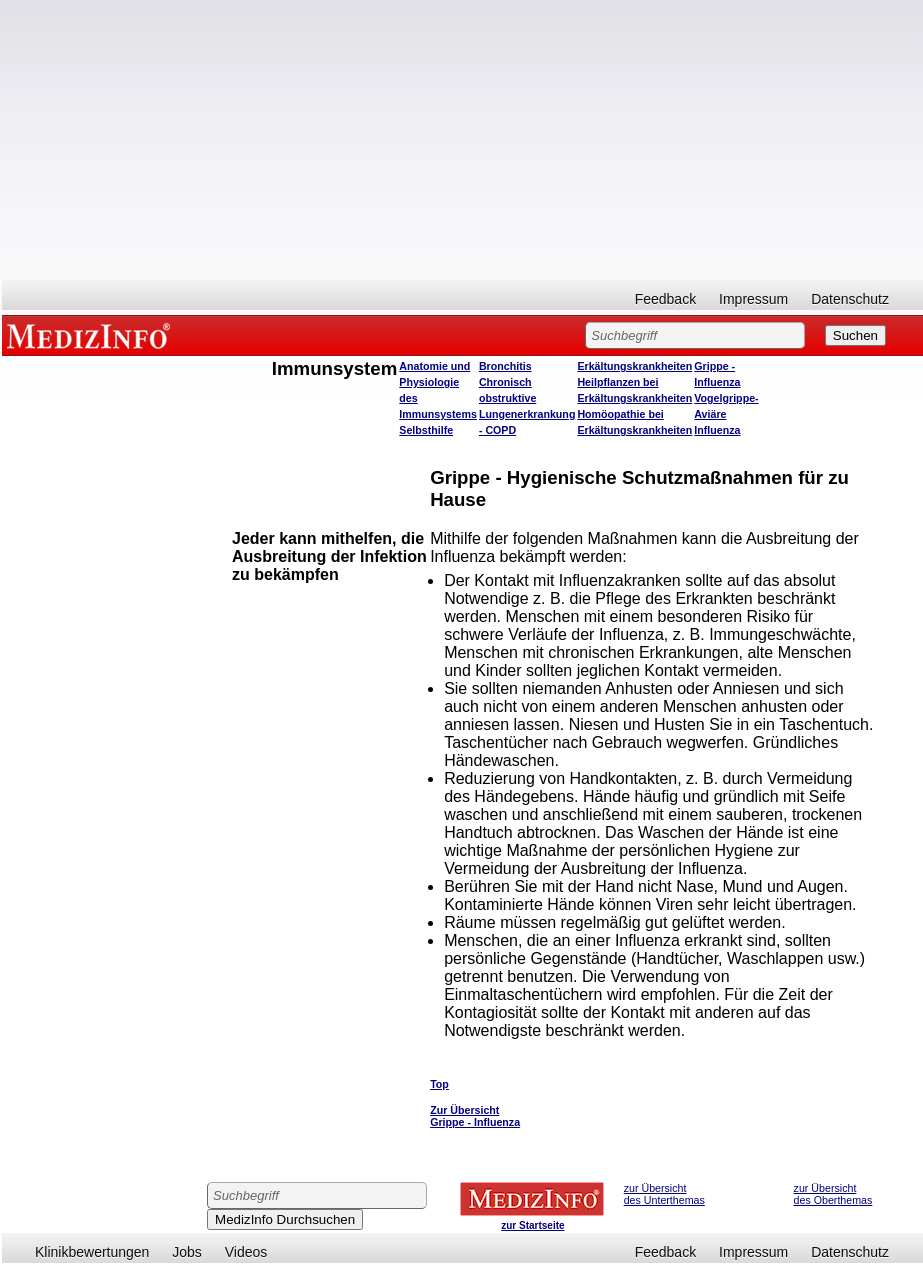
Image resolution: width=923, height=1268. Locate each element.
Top (439, 1084)
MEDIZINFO (92, 335)
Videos (246, 1252)
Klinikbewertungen (92, 1252)
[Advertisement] (462, 140)
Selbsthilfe (426, 430)
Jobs (187, 1252)
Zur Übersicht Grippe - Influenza (475, 1116)
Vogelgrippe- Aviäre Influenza (726, 414)
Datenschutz (850, 299)
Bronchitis (505, 366)
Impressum (753, 299)
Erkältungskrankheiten (634, 366)
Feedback (665, 299)
